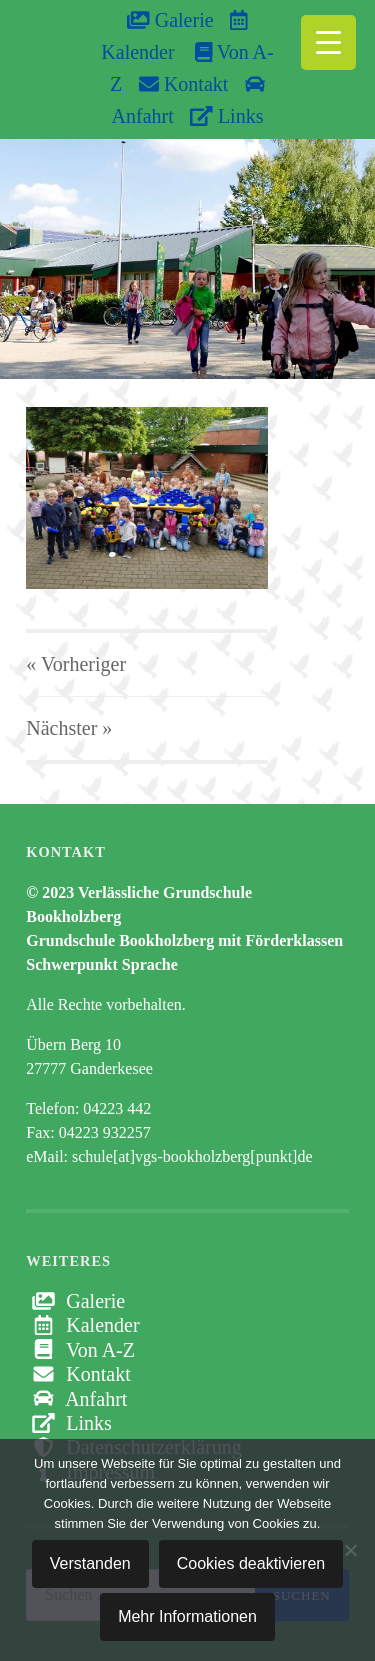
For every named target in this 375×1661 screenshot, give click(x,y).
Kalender (82, 1325)
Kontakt (183, 84)
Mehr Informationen (187, 1616)
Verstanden (90, 1563)
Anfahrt (76, 1399)
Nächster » (69, 728)
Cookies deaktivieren (251, 1563)
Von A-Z (80, 1350)
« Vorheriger (76, 664)
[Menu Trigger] (328, 42)
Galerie (170, 20)
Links (226, 116)
